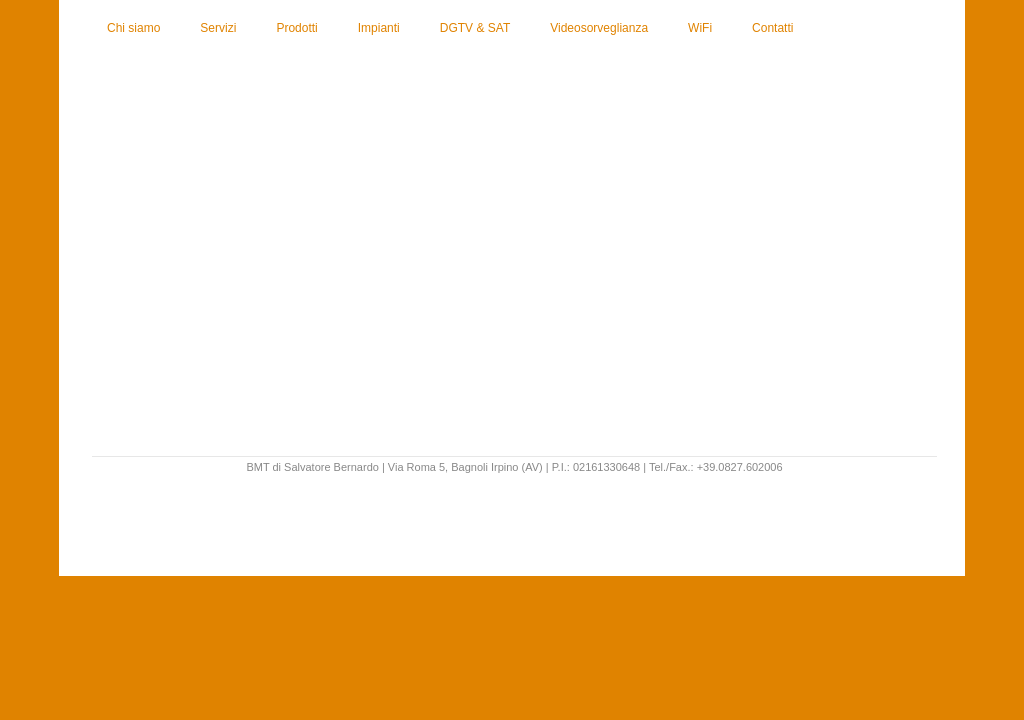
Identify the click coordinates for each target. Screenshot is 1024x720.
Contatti (772, 28)
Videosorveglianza (599, 28)
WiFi (700, 28)
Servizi (218, 28)
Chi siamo (133, 28)
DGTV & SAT (475, 28)
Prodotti (296, 28)
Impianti (379, 28)
